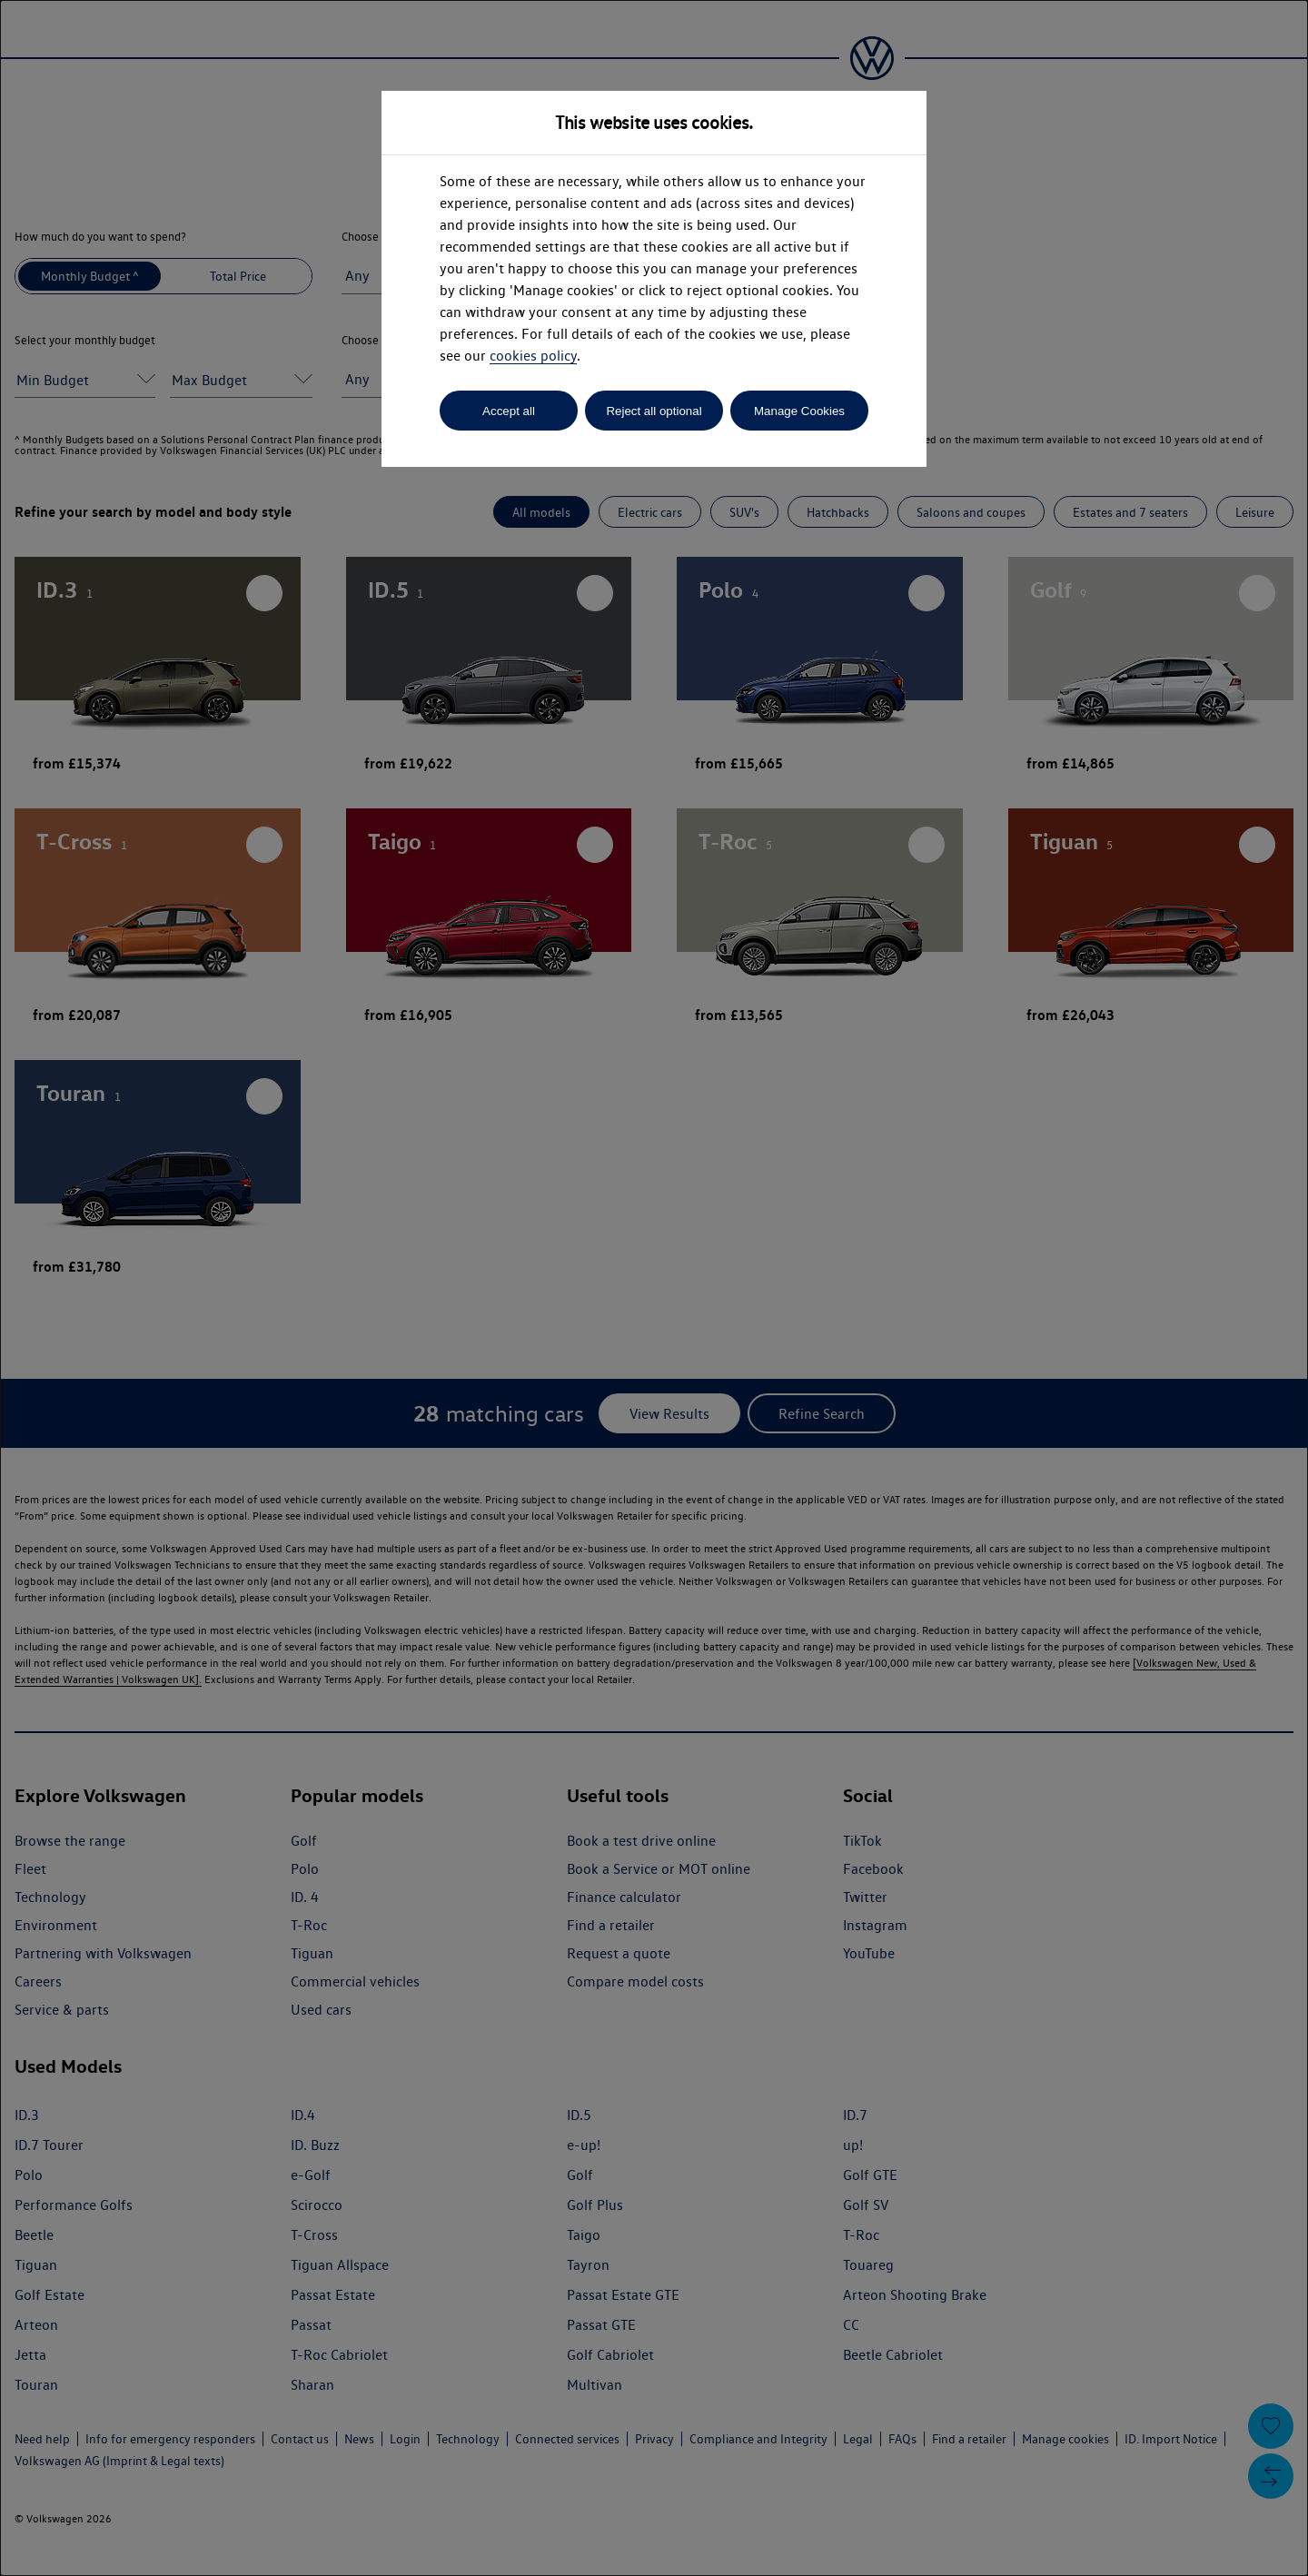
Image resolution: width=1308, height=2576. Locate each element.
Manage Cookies (799, 411)
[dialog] (654, 1288)
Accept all (508, 411)
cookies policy (533, 355)
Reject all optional (653, 411)
